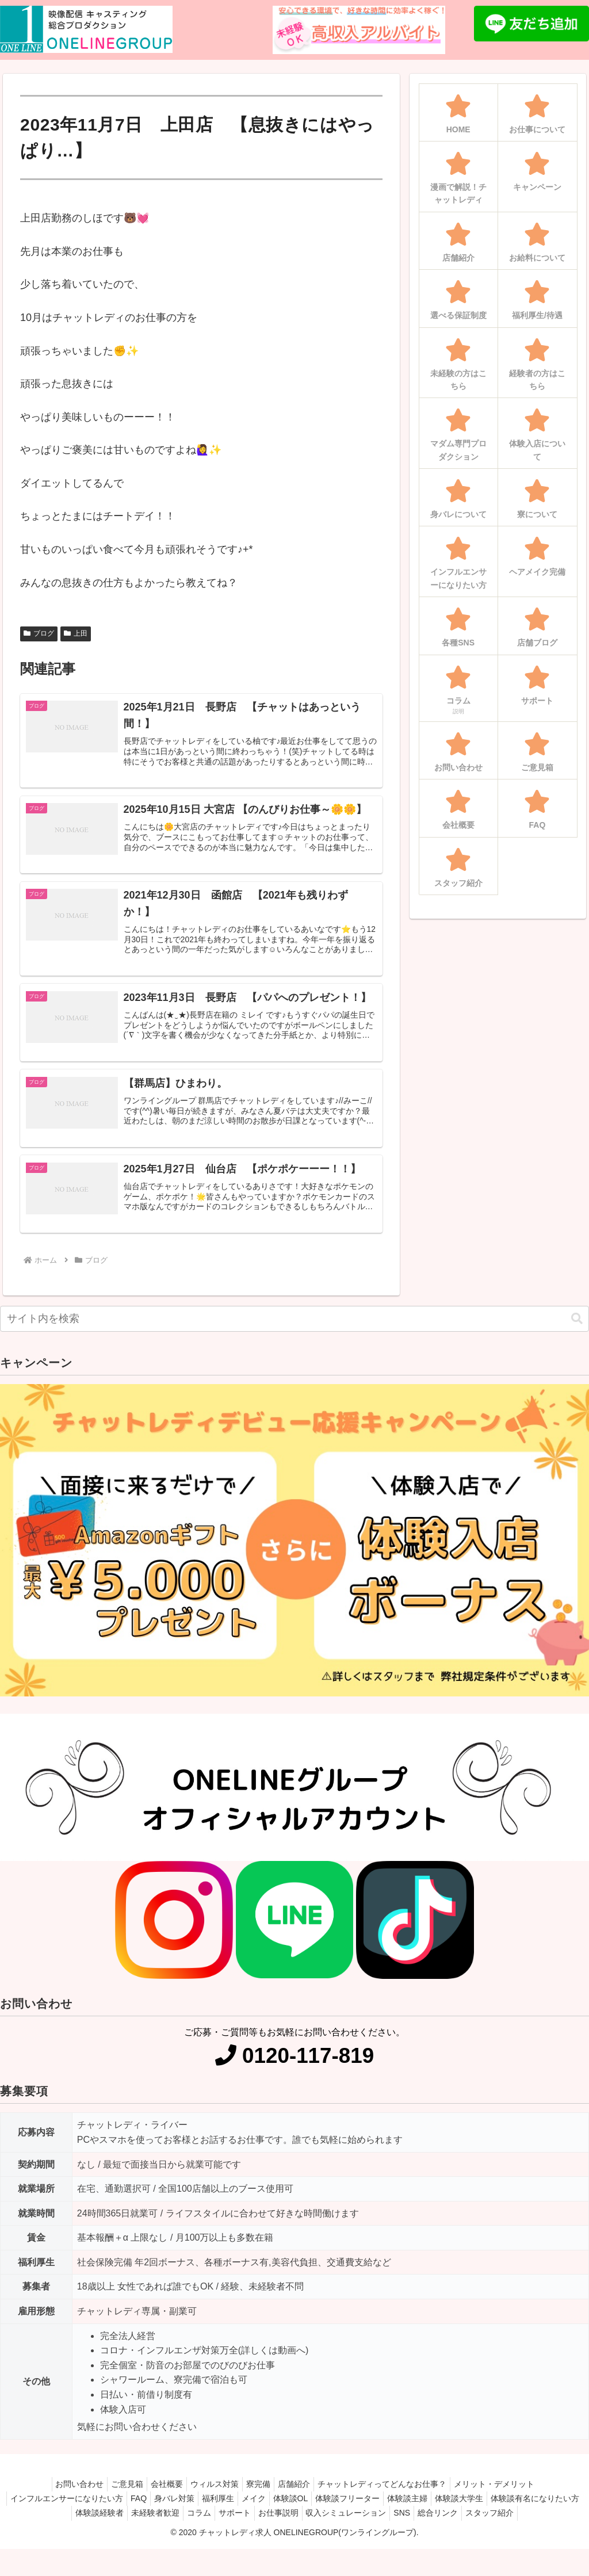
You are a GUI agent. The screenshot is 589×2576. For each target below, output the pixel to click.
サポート (310, 2526)
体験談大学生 (526, 2511)
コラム (270, 2526)
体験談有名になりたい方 (81, 2526)
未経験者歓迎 (222, 2526)
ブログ (39, 633)
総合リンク (532, 2526)
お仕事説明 (359, 2526)
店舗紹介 (301, 2497)
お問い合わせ (63, 2497)
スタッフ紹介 (294, 2540)
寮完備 (260, 2497)
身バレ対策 (213, 2511)
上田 (75, 633)
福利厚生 (261, 2511)
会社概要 (160, 2497)
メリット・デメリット (510, 2497)
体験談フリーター (405, 2511)
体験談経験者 (161, 2526)
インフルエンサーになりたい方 (96, 2511)
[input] (294, 1332)
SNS (492, 2526)
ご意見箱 (116, 2497)
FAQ (173, 2511)
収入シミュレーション (431, 2526)
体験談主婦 (469, 2511)
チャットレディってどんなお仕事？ (393, 2497)
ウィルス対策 (212, 2497)
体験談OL (343, 2511)
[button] (577, 1331)
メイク (301, 2511)
